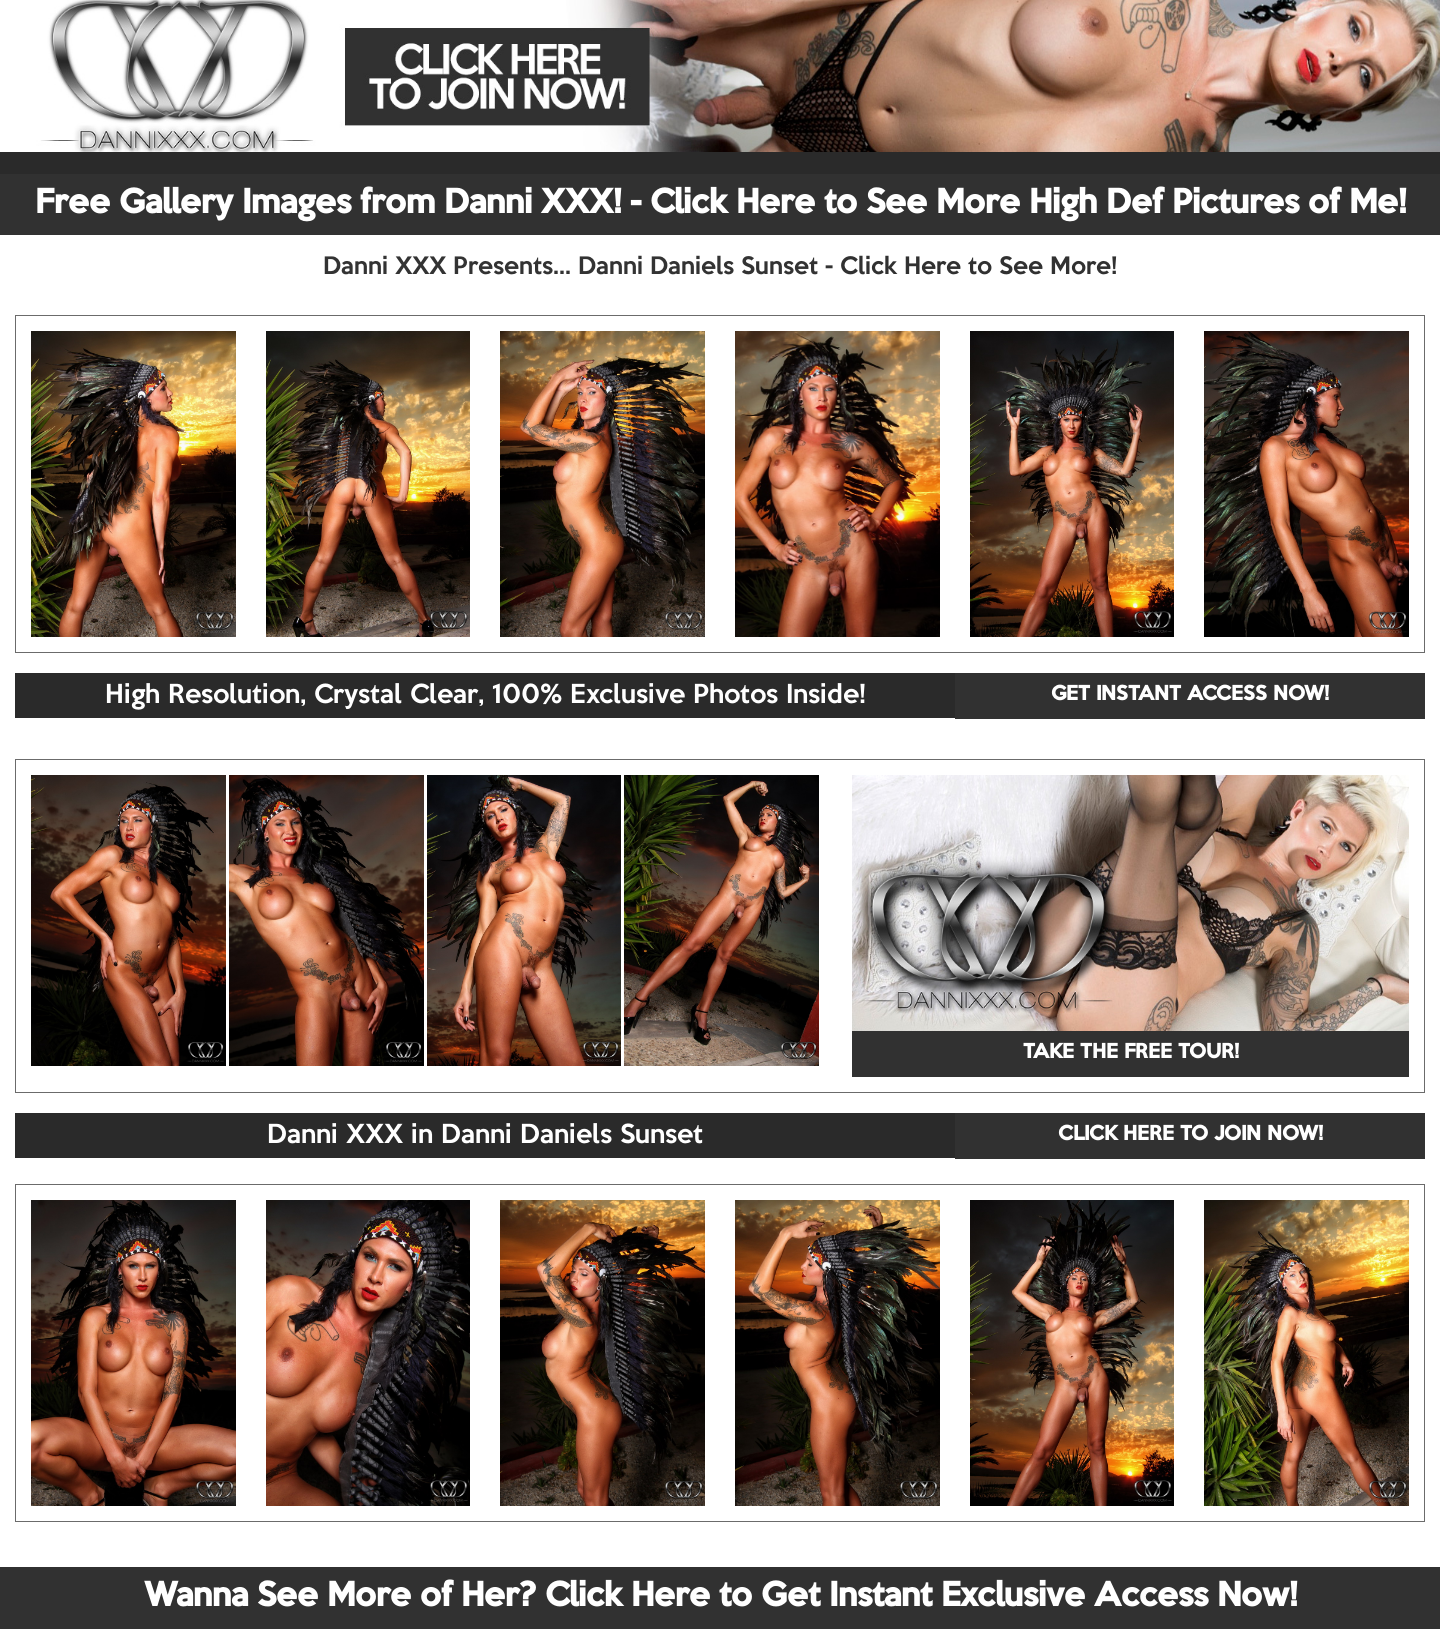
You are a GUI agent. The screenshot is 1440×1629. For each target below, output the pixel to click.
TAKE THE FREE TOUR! (1131, 1053)
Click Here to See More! (978, 267)
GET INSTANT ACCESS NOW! (1190, 695)
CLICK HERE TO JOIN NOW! (1190, 1135)
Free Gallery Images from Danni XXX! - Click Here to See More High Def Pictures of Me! (720, 204)
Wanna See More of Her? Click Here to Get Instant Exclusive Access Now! (720, 1597)
